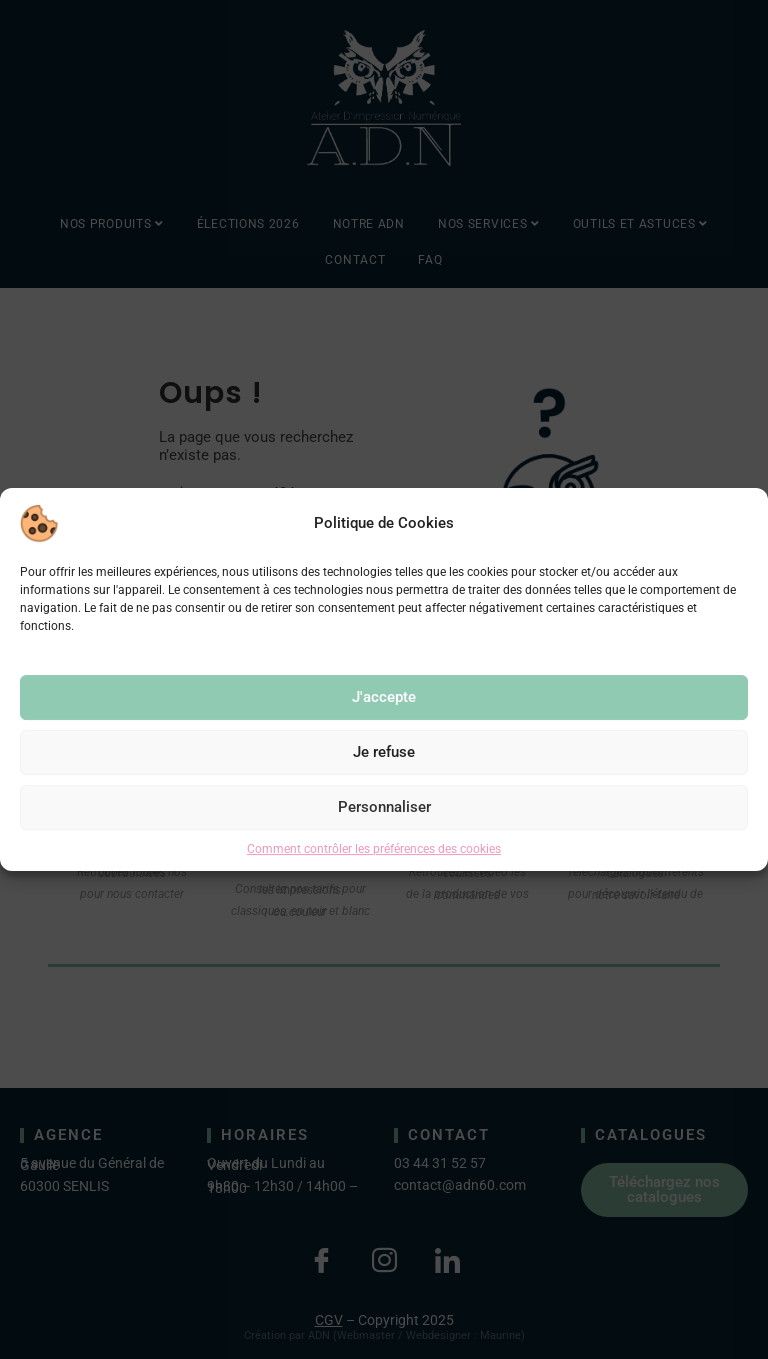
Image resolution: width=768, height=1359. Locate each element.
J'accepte (384, 697)
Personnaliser (384, 807)
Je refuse (384, 752)
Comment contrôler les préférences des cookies (374, 849)
